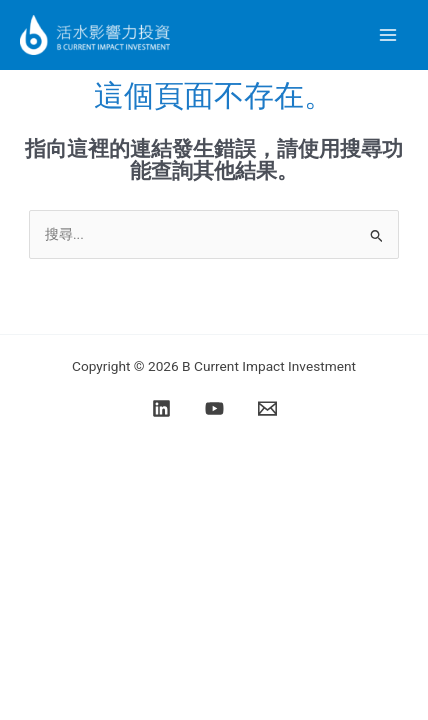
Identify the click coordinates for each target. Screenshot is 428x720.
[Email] (267, 408)
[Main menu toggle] (388, 35)
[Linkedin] (161, 408)
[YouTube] (214, 408)
